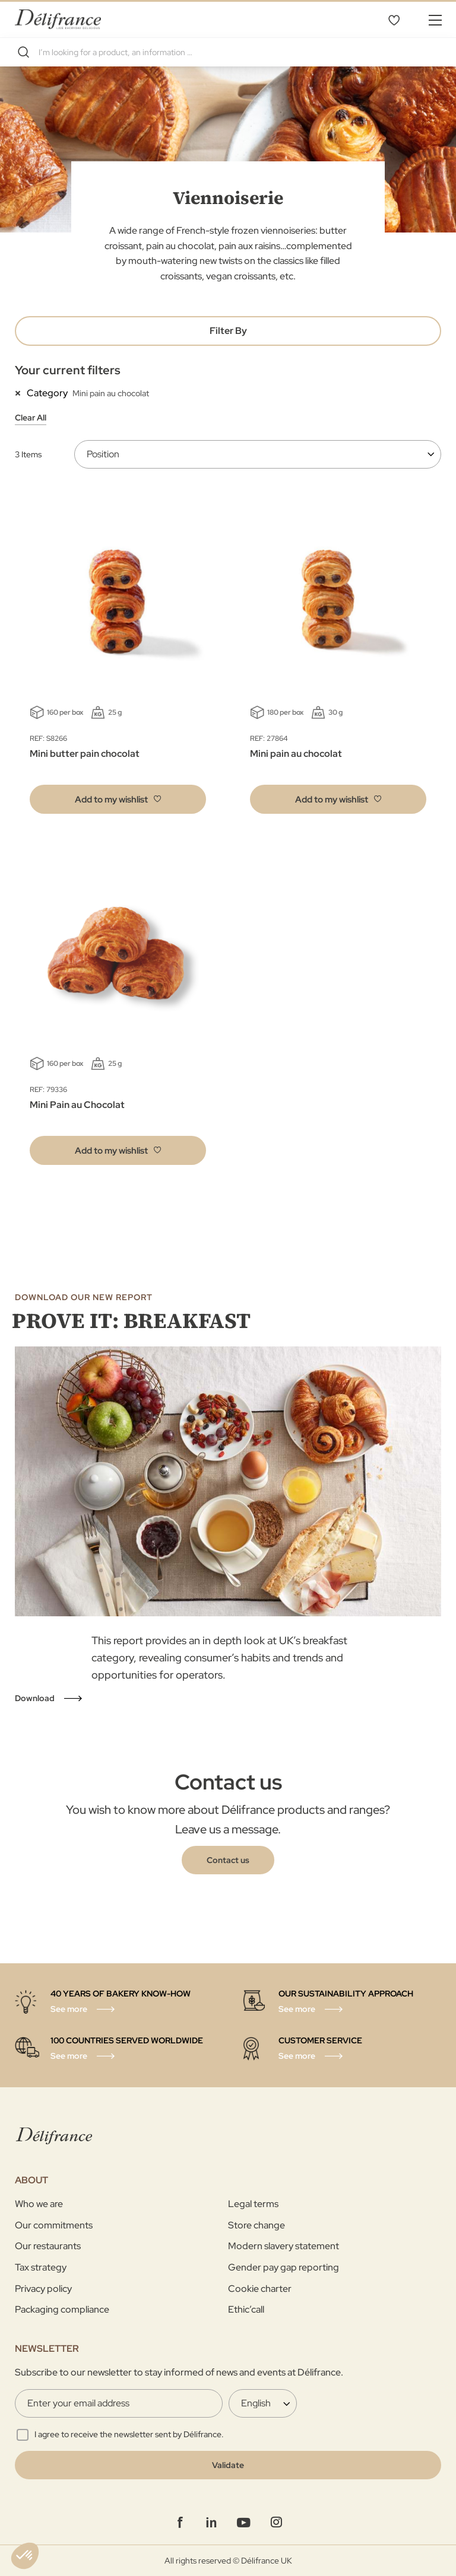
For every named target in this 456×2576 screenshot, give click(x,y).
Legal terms (253, 2204)
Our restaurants (48, 2246)
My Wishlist (394, 19)
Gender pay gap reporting (283, 2267)
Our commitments (54, 2225)
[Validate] (228, 2465)
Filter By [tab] (228, 330)
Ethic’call (246, 2309)
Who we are (39, 2204)
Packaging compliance (62, 2309)
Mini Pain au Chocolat (77, 1104)
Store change (256, 2225)
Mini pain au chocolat (296, 753)
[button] (118, 799)
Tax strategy (40, 2267)
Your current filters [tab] (68, 370)
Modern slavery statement (283, 2246)
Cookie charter (260, 2288)
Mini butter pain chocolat (85, 753)
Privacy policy (43, 2288)
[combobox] (228, 52)
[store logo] (58, 19)
